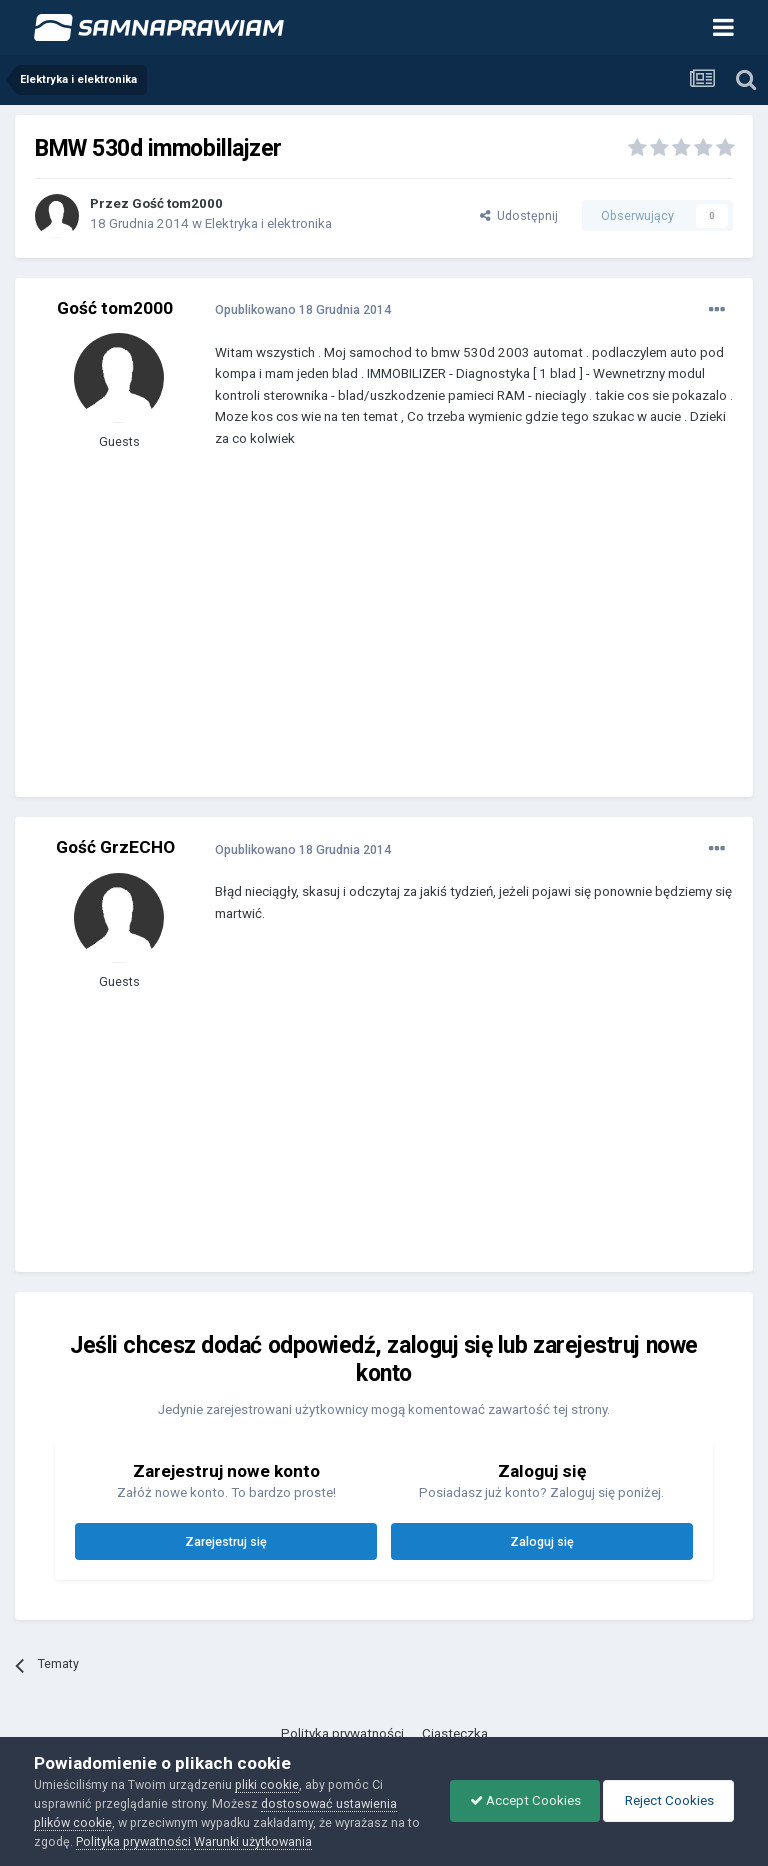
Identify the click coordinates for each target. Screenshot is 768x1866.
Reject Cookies (667, 1800)
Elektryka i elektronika (268, 223)
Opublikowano (303, 309)
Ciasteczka (455, 1733)
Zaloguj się (542, 1541)
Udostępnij (519, 215)
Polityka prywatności (342, 1733)
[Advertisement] (449, 637)
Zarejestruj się (226, 1541)
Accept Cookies (520, 1800)
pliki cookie (267, 1784)
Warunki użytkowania (268, 1841)
